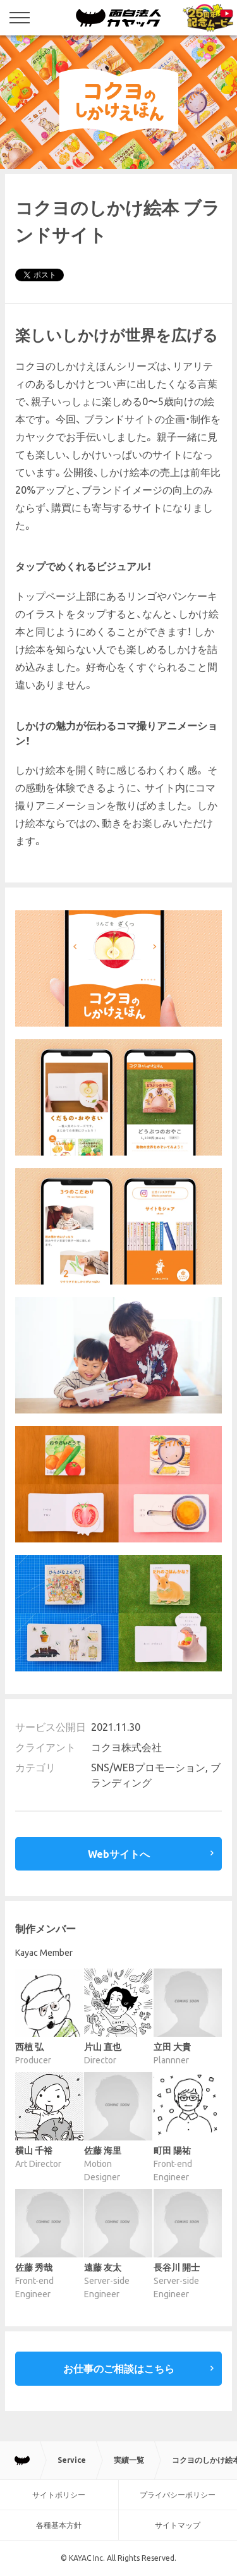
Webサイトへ (119, 1854)
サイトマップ (177, 2525)
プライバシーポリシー (178, 2495)
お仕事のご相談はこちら (118, 2368)
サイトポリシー (58, 2495)
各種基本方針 (59, 2525)
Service (72, 2460)
